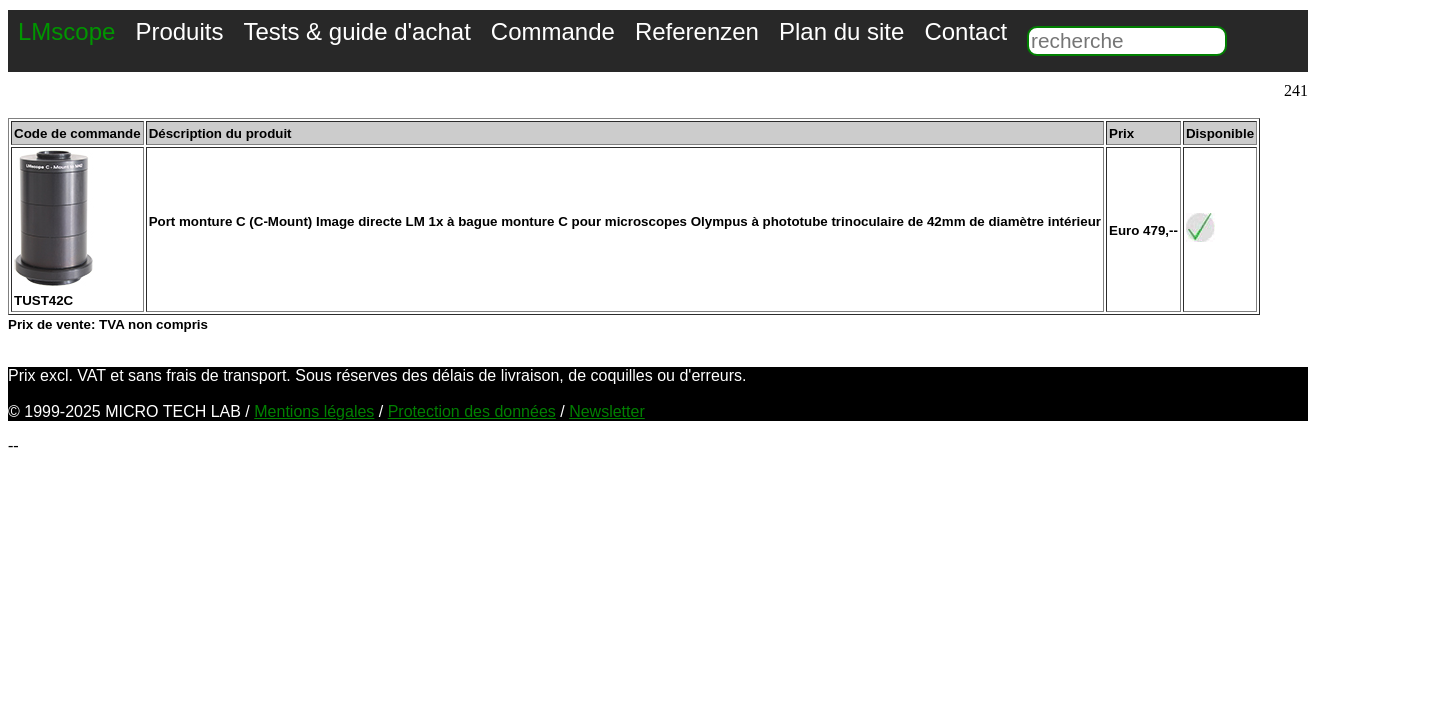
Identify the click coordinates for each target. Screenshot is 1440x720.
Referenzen (697, 31)
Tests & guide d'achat (356, 31)
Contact (965, 31)
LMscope (66, 31)
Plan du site (841, 31)
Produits (179, 31)
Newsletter (607, 411)
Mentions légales (314, 411)
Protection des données (472, 411)
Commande (553, 31)
